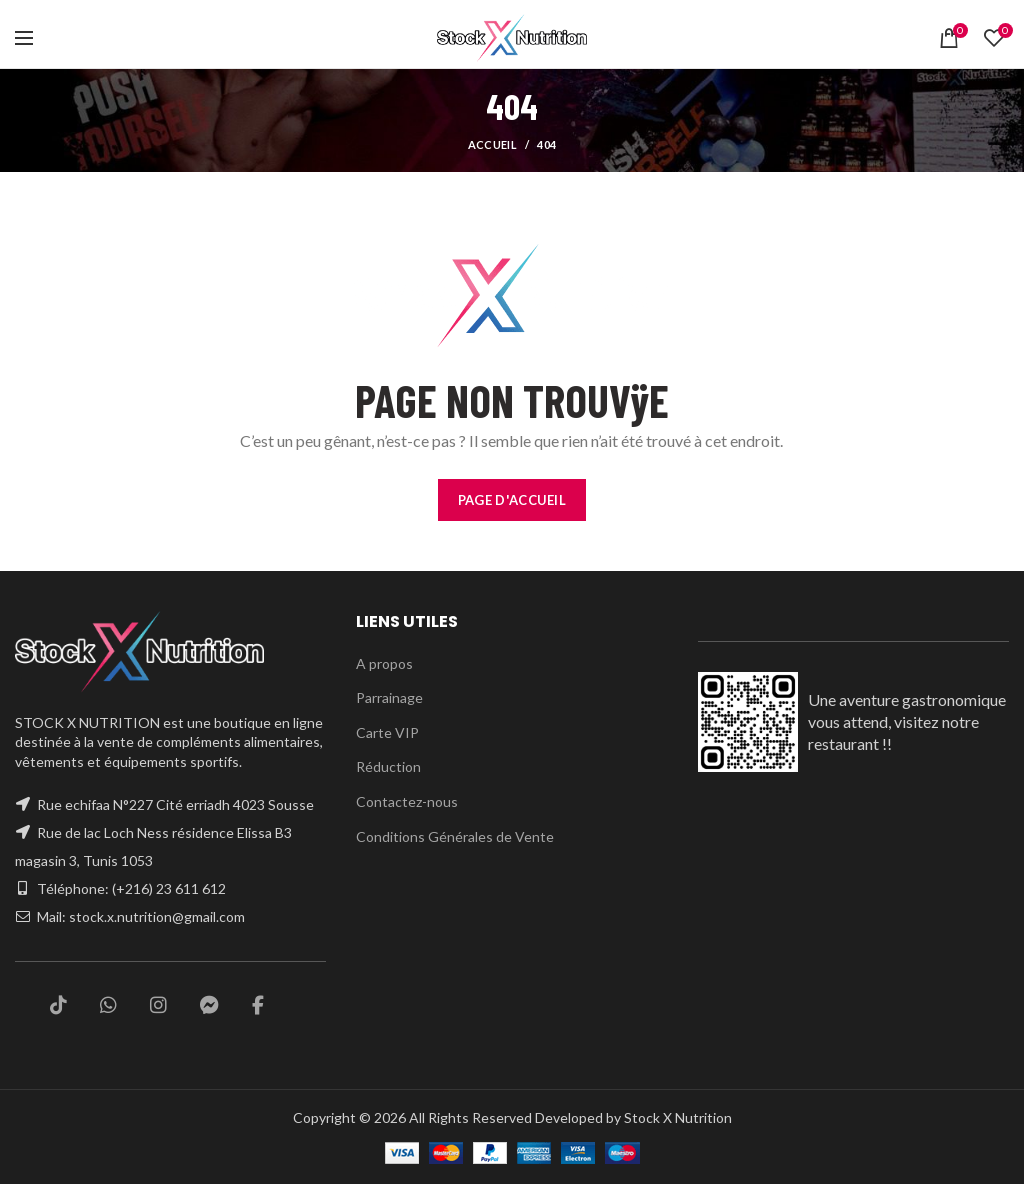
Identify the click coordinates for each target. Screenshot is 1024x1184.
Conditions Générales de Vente (453, 836)
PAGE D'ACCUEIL (512, 499)
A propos (383, 663)
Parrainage (390, 697)
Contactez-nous (405, 801)
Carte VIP (386, 732)
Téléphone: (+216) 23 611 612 (132, 889)
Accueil (492, 145)
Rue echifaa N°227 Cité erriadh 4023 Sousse (178, 805)
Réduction (387, 766)
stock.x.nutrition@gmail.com (158, 917)
